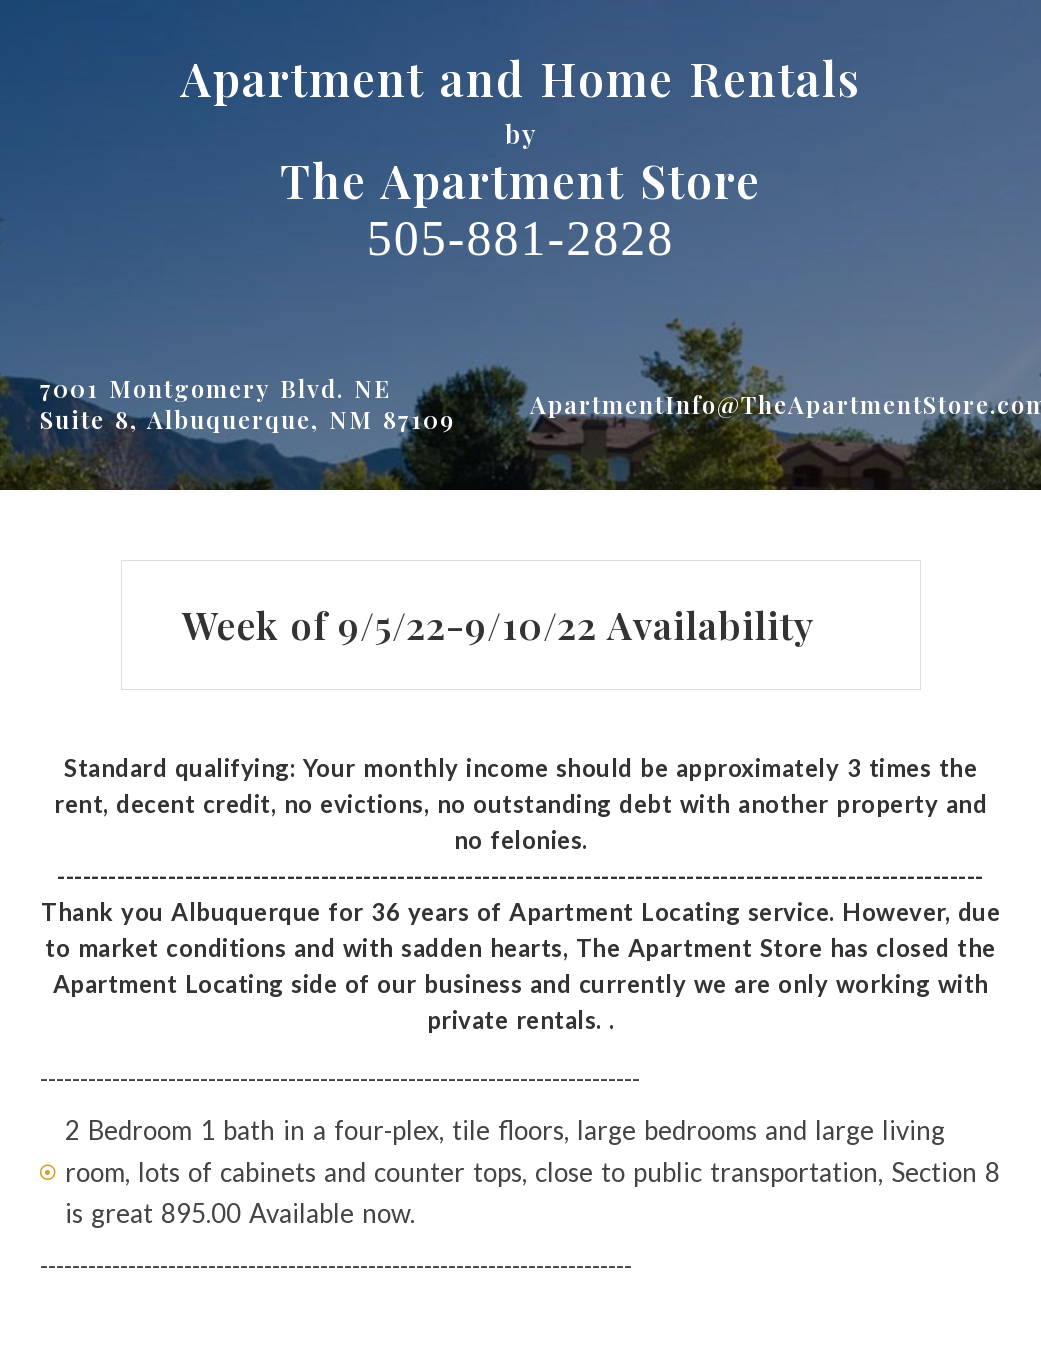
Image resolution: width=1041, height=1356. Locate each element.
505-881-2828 (520, 238)
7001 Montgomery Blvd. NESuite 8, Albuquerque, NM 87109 (247, 403)
